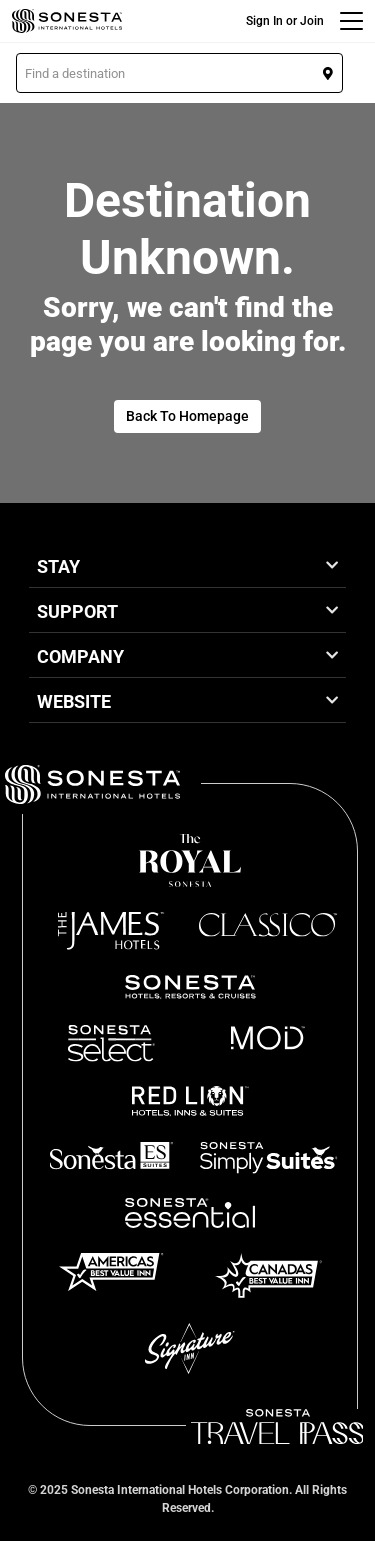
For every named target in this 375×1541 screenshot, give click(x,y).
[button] (179, 73)
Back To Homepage (187, 416)
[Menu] (351, 21)
